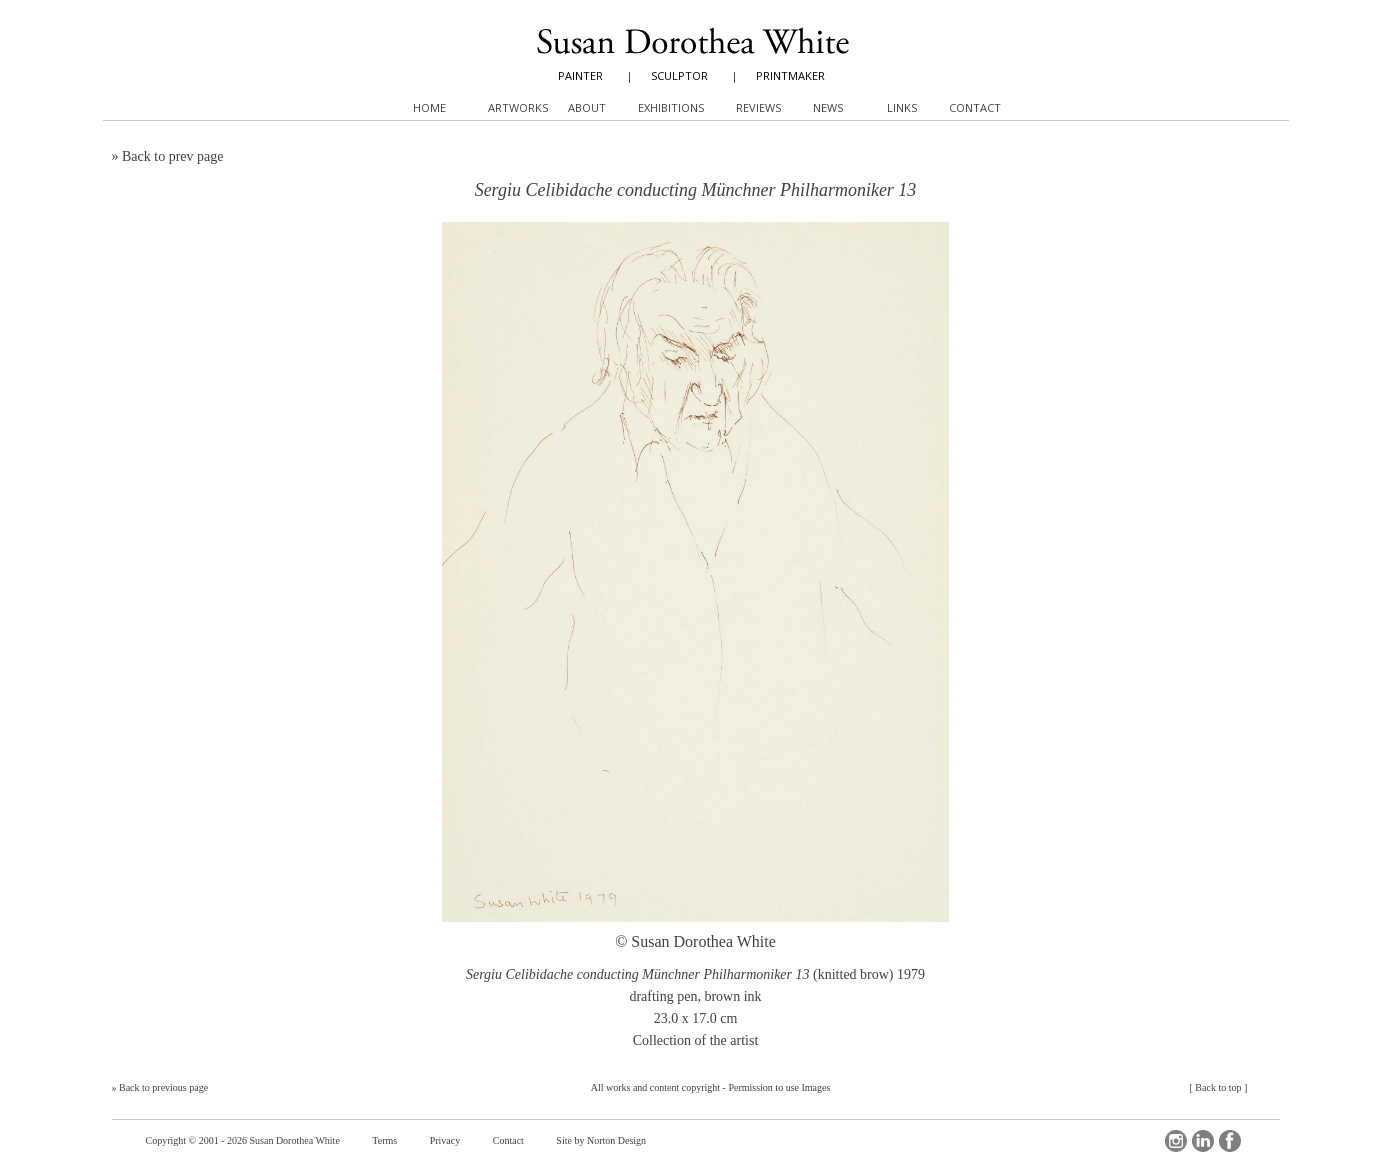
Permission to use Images (779, 1087)
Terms (384, 1140)
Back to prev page (172, 156)
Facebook (1230, 1141)
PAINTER (580, 75)
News (828, 107)
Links (902, 107)
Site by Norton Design (601, 1140)
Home (429, 107)
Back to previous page (163, 1087)
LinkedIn (1203, 1141)
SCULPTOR (679, 75)
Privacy (445, 1140)
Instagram (1176, 1141)
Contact (508, 1140)
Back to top (1218, 1087)
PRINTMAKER (790, 75)
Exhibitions (671, 107)
